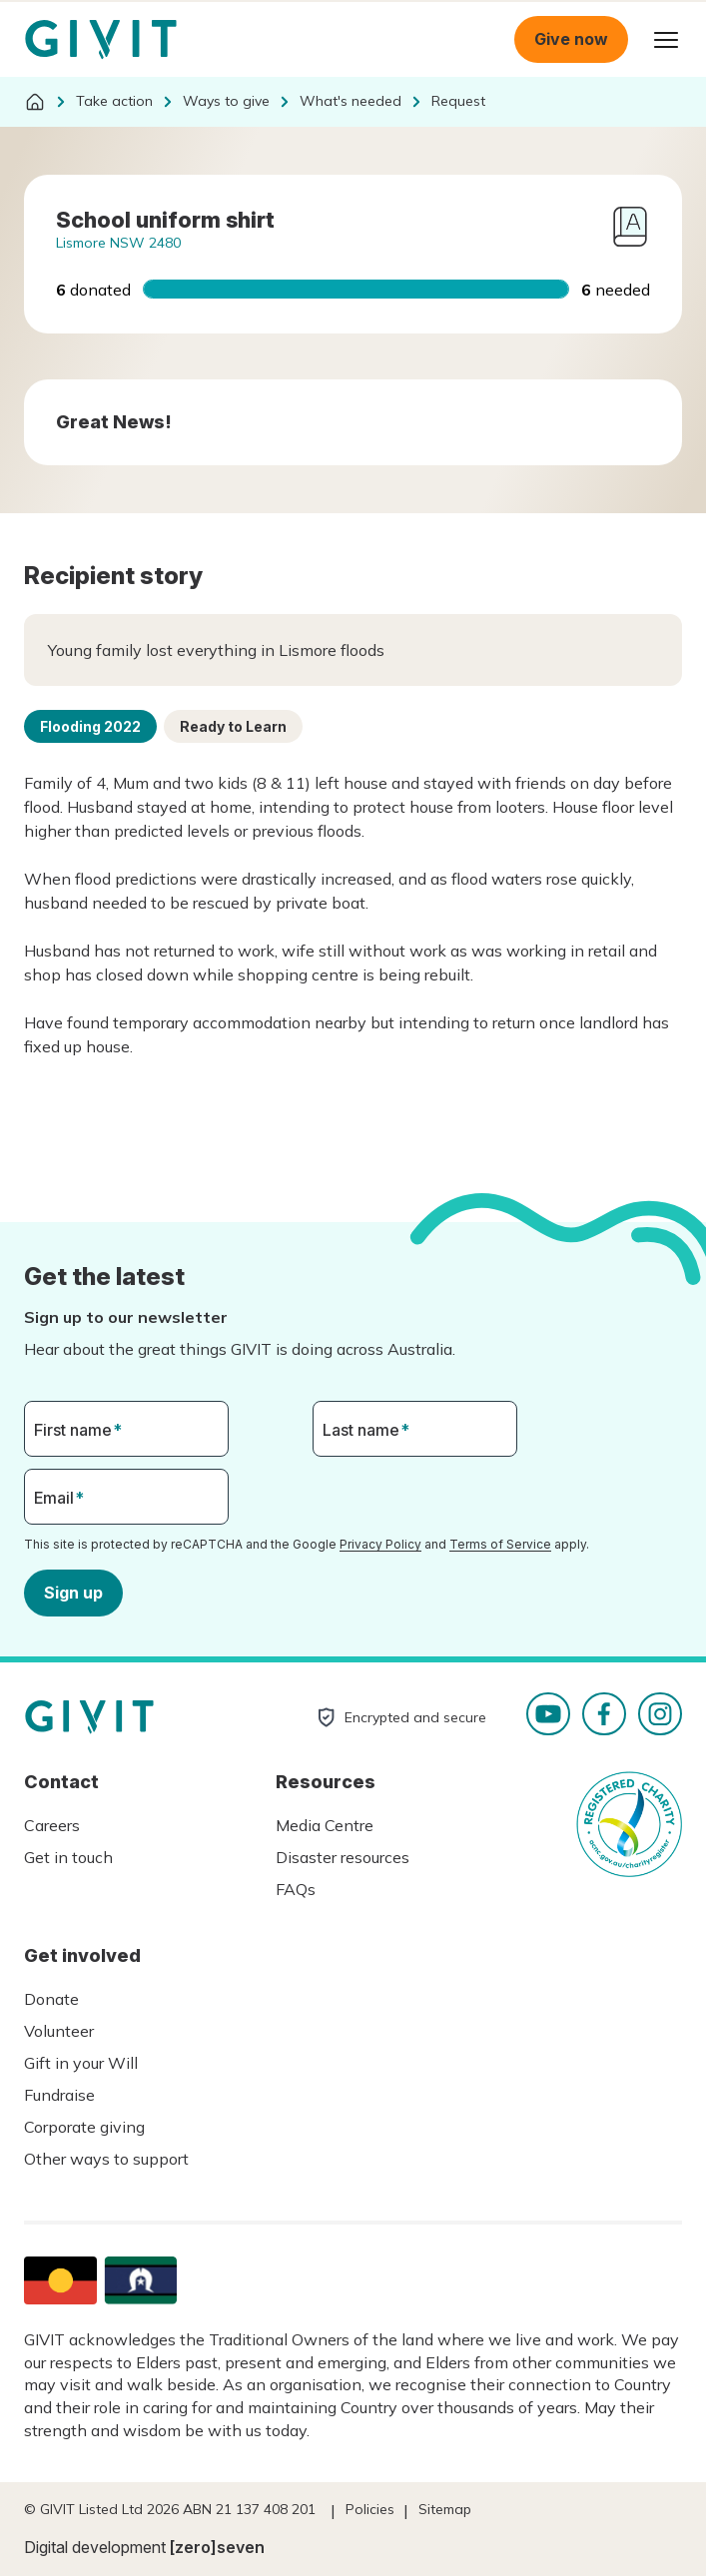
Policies (370, 2509)
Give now (571, 39)
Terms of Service (500, 1544)
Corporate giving (84, 2127)
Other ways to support (106, 2159)
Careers (52, 1825)
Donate (51, 1999)
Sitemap (444, 2509)
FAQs (296, 1889)
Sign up (73, 1592)
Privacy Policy (380, 1544)
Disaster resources (342, 1857)
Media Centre (324, 1825)
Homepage (101, 40)
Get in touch (68, 1857)
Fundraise (59, 2095)
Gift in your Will (81, 2063)
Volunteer (59, 2031)
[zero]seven (217, 2547)
